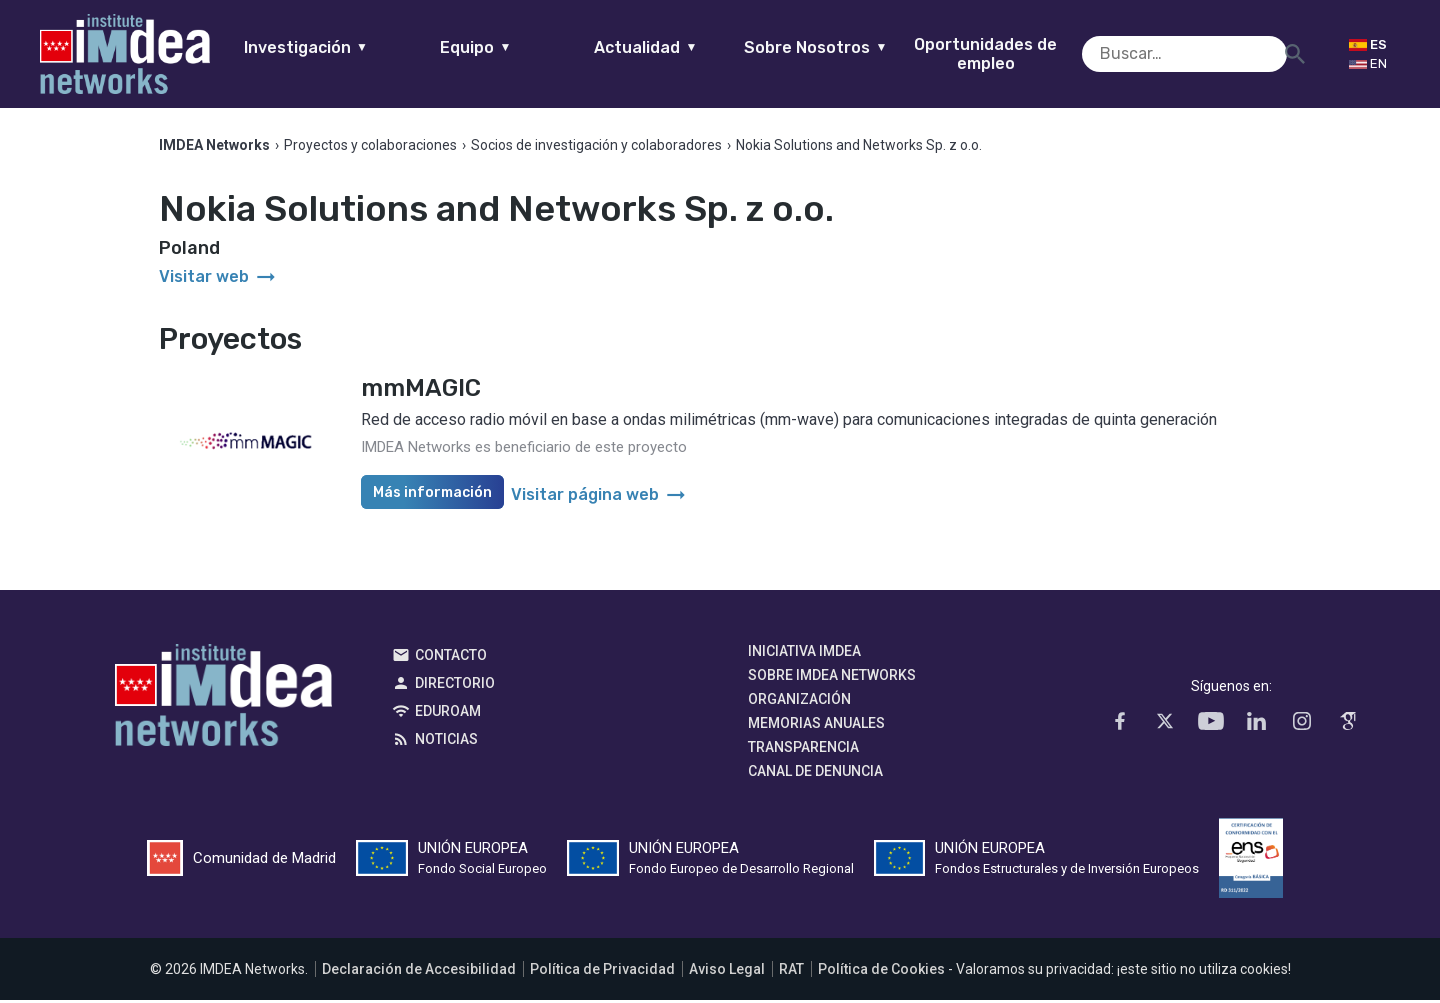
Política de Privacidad (602, 972)
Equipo (507, 47)
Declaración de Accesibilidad (419, 972)
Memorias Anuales (816, 726)
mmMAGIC (421, 391)
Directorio (455, 686)
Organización (799, 702)
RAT (791, 972)
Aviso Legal (727, 972)
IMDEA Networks (223, 703)
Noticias (446, 742)
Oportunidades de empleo (1017, 54)
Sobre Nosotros (847, 47)
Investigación (338, 47)
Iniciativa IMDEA (804, 654)
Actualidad (677, 47)
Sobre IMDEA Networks (832, 678)
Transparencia (803, 750)
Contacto (451, 658)
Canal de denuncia (815, 774)
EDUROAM (448, 714)
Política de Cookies (881, 972)
